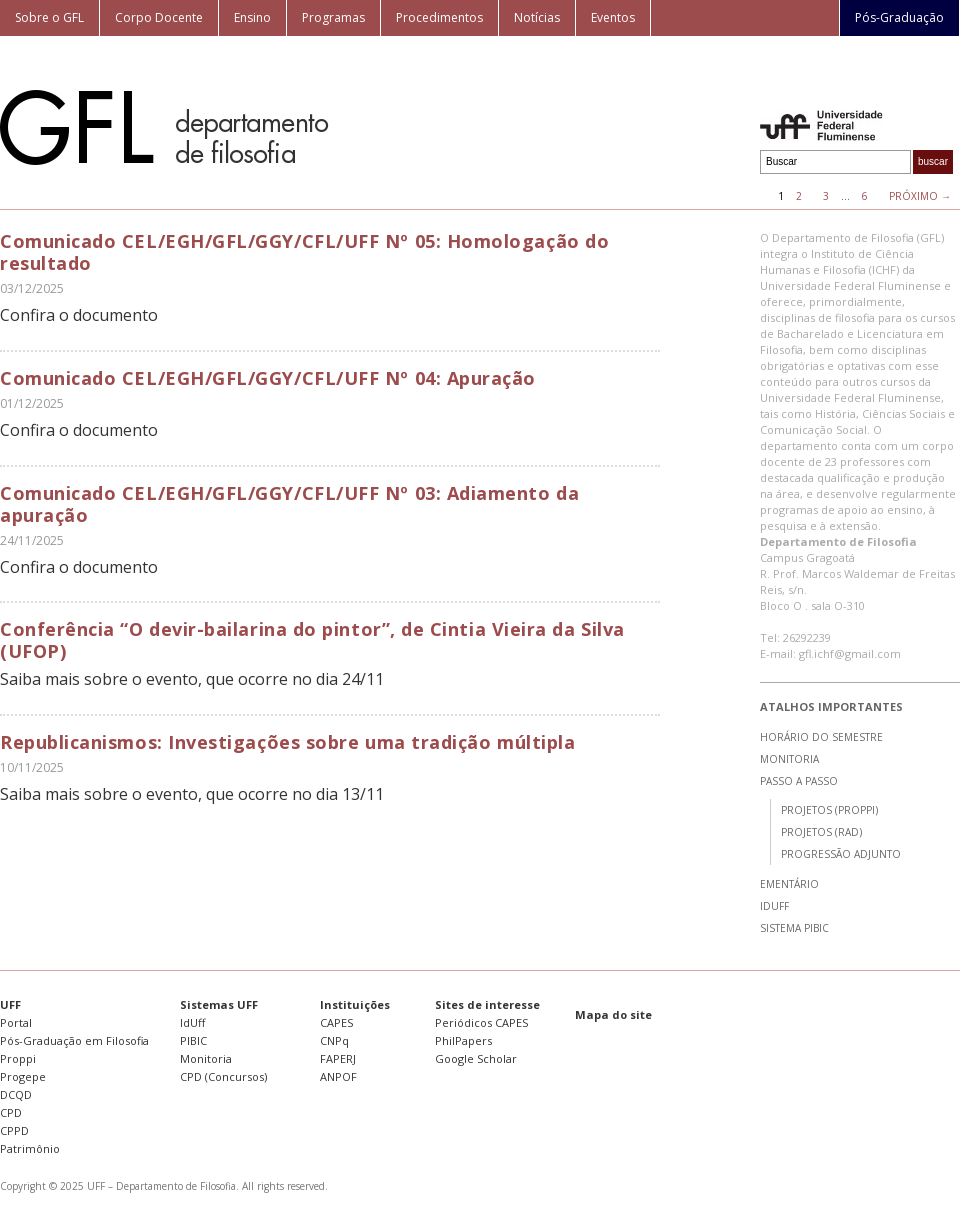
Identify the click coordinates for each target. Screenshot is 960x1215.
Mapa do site (613, 1014)
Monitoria (789, 759)
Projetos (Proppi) (829, 810)
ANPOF (338, 1076)
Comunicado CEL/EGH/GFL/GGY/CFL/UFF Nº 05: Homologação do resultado (304, 252)
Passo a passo (799, 781)
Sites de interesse (487, 1004)
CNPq (334, 1040)
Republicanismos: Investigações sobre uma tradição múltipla (287, 742)
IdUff (774, 906)
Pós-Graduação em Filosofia (74, 1040)
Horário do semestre (821, 737)
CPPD (14, 1130)
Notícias (537, 17)
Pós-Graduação (899, 17)
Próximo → (920, 196)
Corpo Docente (159, 17)
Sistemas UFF (219, 1004)
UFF (10, 1004)
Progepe (23, 1076)
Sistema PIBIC (794, 928)
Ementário (789, 884)
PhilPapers (463, 1040)
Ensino (252, 17)
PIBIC (193, 1040)
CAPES (336, 1022)
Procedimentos (439, 17)
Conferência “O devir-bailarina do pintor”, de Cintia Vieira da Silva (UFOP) (312, 640)
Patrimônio (30, 1148)
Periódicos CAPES (481, 1022)
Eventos (613, 17)
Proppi (18, 1058)
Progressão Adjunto (841, 854)
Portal (16, 1022)
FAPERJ (338, 1058)
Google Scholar (476, 1058)
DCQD (16, 1094)
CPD (11, 1112)
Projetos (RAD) (821, 832)
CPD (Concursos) (223, 1076)
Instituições (355, 1004)
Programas (333, 17)
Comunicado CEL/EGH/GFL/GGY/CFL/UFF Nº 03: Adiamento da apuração (289, 504)
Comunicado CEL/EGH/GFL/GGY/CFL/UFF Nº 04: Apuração (268, 378)
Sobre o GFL (49, 17)
